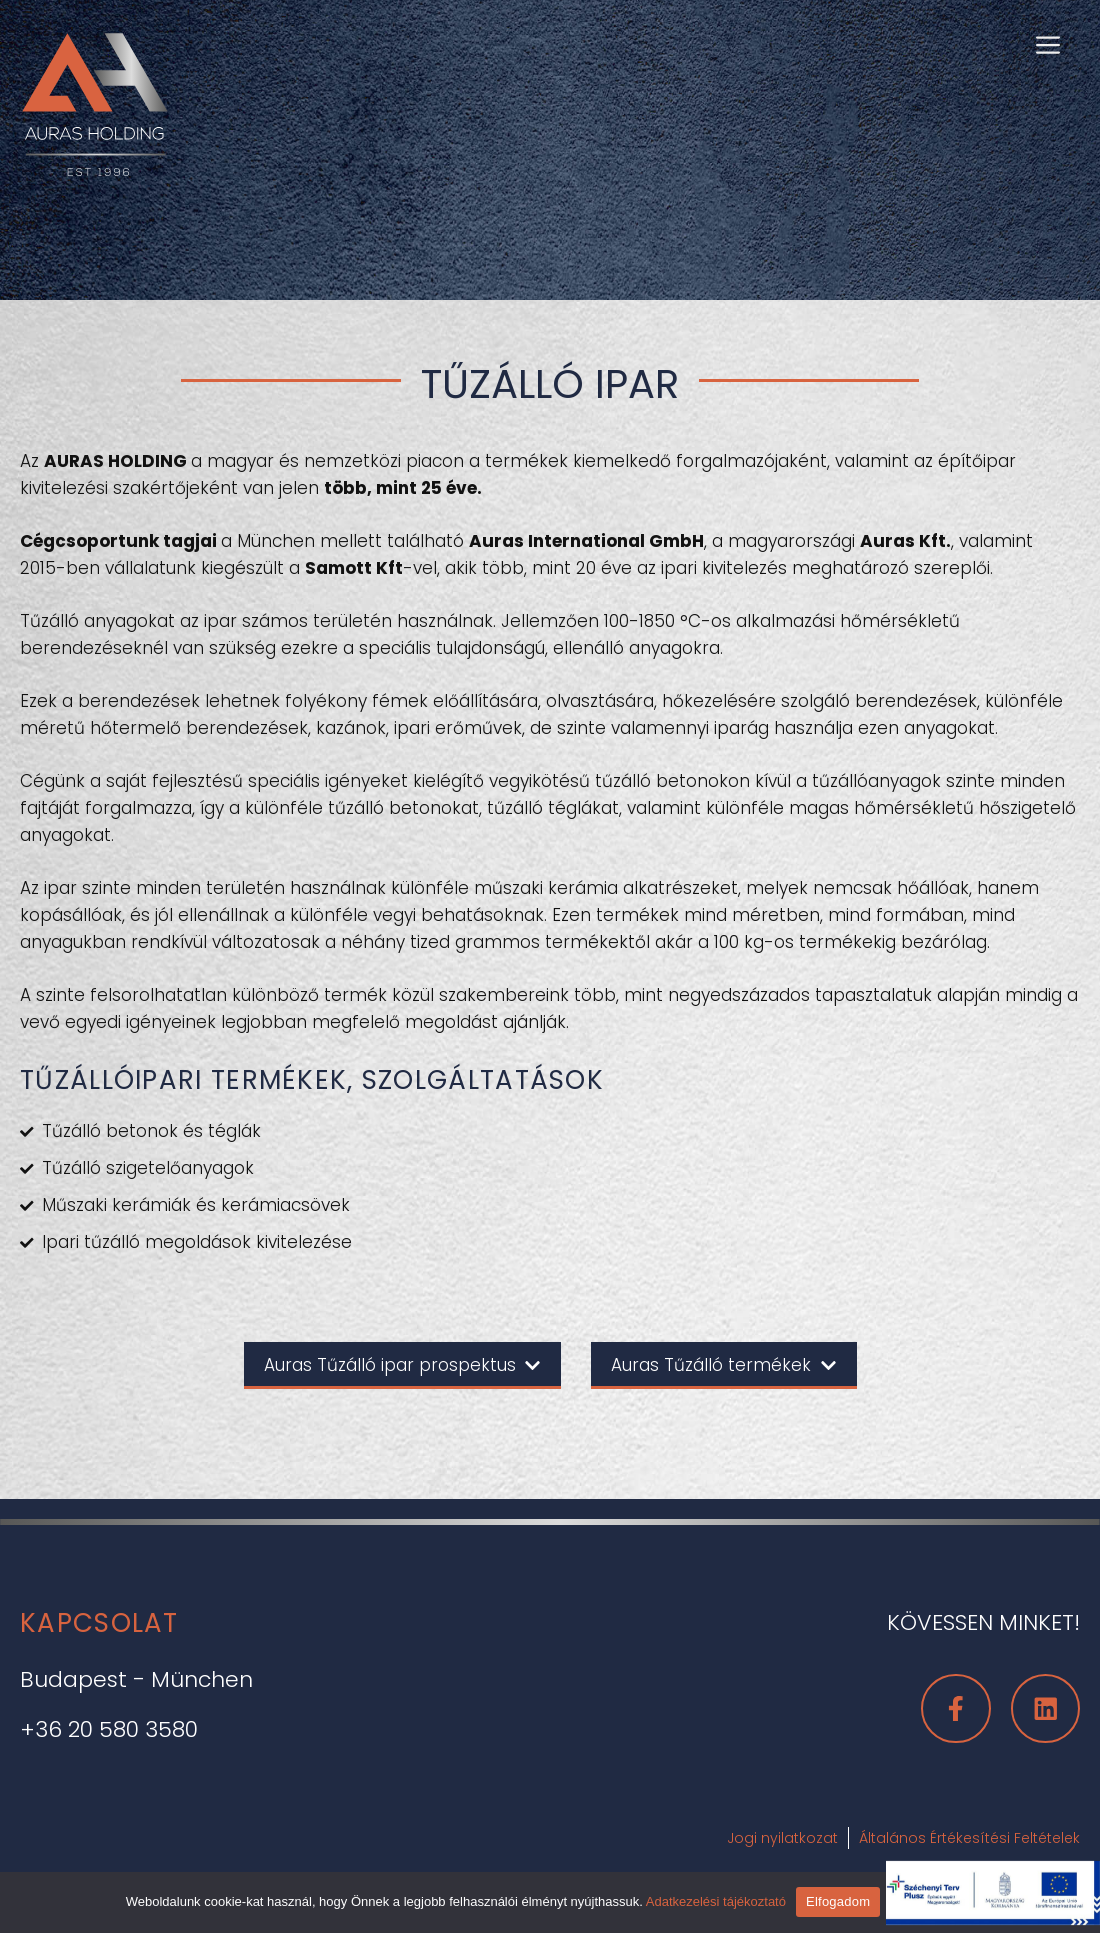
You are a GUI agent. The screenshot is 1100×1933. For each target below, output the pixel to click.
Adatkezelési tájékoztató (716, 1901)
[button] (1048, 43)
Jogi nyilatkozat (782, 1838)
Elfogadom (838, 1901)
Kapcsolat (99, 1623)
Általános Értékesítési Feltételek (969, 1838)
